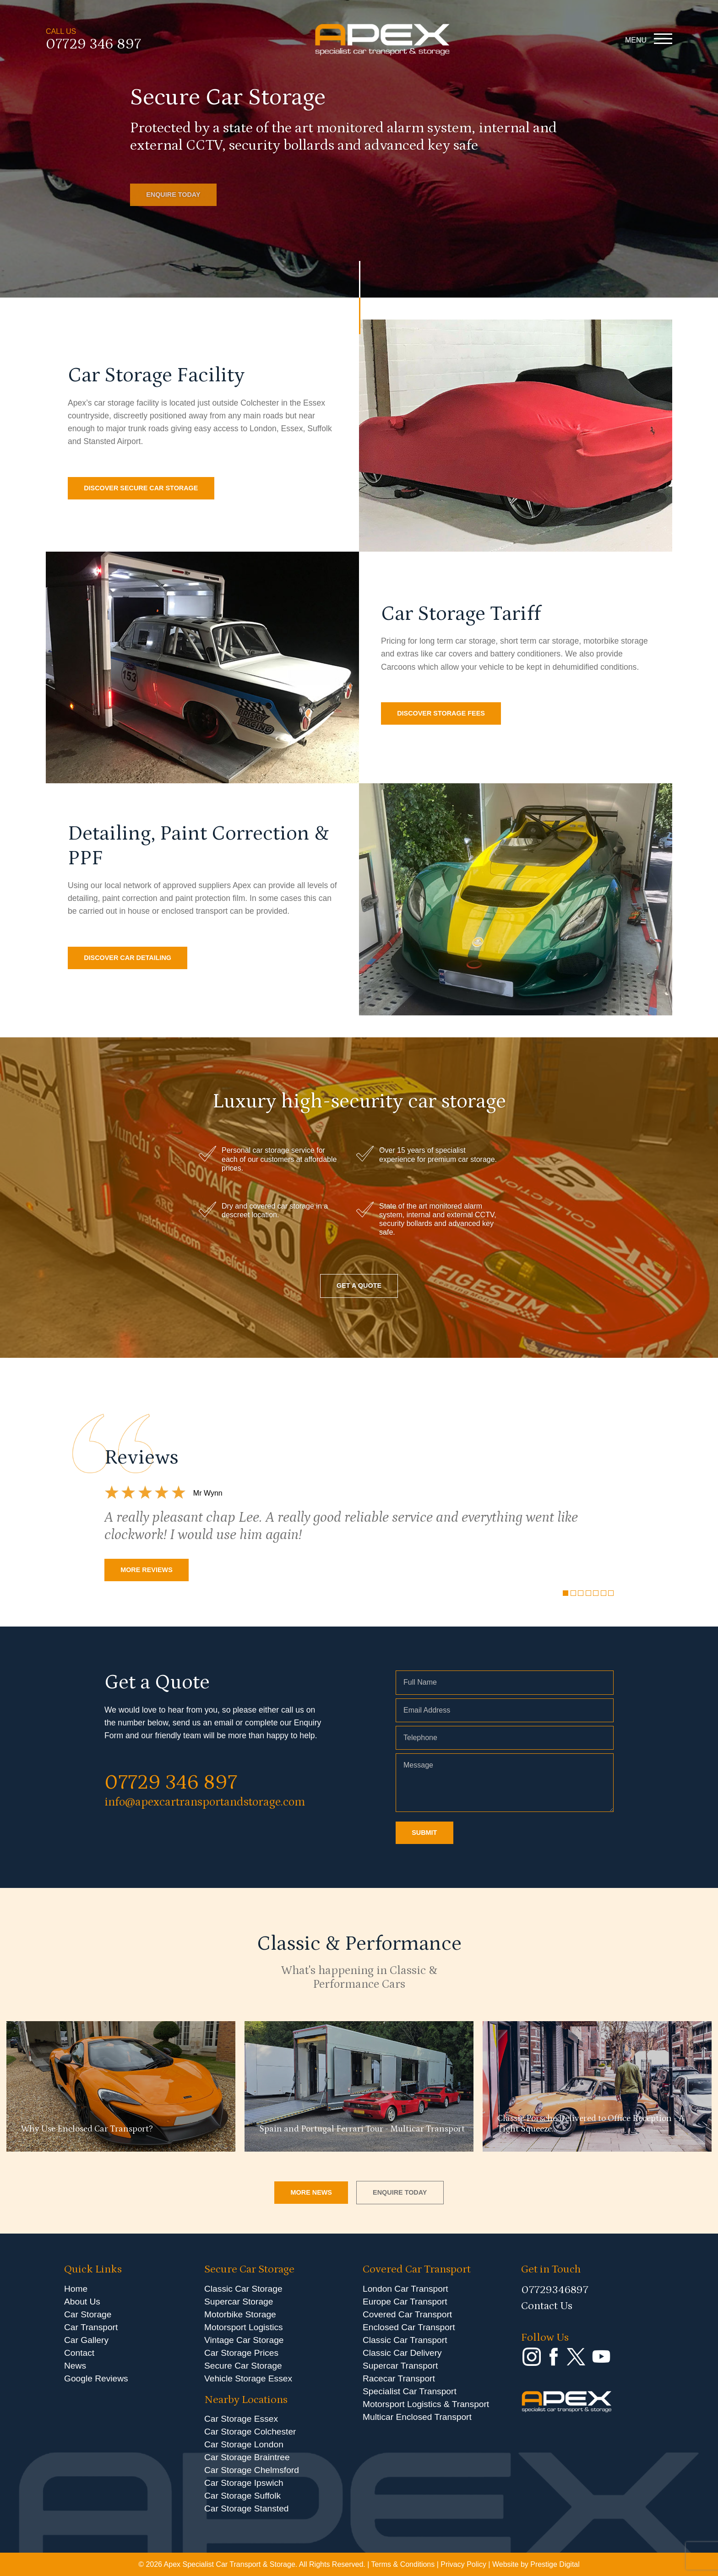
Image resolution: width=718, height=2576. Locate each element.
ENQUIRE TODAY (173, 194)
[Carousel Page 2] (573, 1593)
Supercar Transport (400, 2365)
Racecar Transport (399, 2378)
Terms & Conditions (403, 2564)
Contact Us (546, 2305)
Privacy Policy (463, 2564)
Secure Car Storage (243, 2365)
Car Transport (91, 2327)
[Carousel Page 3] (580, 1593)
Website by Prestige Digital (536, 2564)
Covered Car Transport (407, 2314)
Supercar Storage (238, 2301)
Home (75, 2289)
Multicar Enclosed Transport (417, 2417)
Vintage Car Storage (244, 2340)
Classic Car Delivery (402, 2353)
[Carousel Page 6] (603, 1593)
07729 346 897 (93, 45)
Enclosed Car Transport (409, 2327)
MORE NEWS (311, 2192)
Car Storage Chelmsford (251, 2470)
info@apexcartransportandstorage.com (204, 1802)
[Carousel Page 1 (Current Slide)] (565, 1593)
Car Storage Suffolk (242, 2495)
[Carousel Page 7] (611, 1593)
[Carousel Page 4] (588, 1593)
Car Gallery (86, 2340)
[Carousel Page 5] (595, 1593)
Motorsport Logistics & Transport (426, 2404)
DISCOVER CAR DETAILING (127, 957)
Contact (79, 2353)
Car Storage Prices (241, 2353)
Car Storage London (243, 2444)
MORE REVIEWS (146, 1569)
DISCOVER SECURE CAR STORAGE (141, 488)
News (75, 2365)
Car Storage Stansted (246, 2508)
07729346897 (554, 2289)
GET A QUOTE (359, 1285)
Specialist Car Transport (410, 2391)
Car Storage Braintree (247, 2457)
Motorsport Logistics (243, 2327)
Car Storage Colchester (250, 2431)
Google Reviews (96, 2378)
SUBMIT (424, 1832)
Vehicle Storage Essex (248, 2378)
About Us (82, 2301)
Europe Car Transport (405, 2301)
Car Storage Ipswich (243, 2483)
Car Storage (87, 2314)
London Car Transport (405, 2289)
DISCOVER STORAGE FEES (441, 713)
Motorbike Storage (240, 2314)
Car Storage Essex (241, 2419)
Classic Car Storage (243, 2289)
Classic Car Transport (405, 2340)
